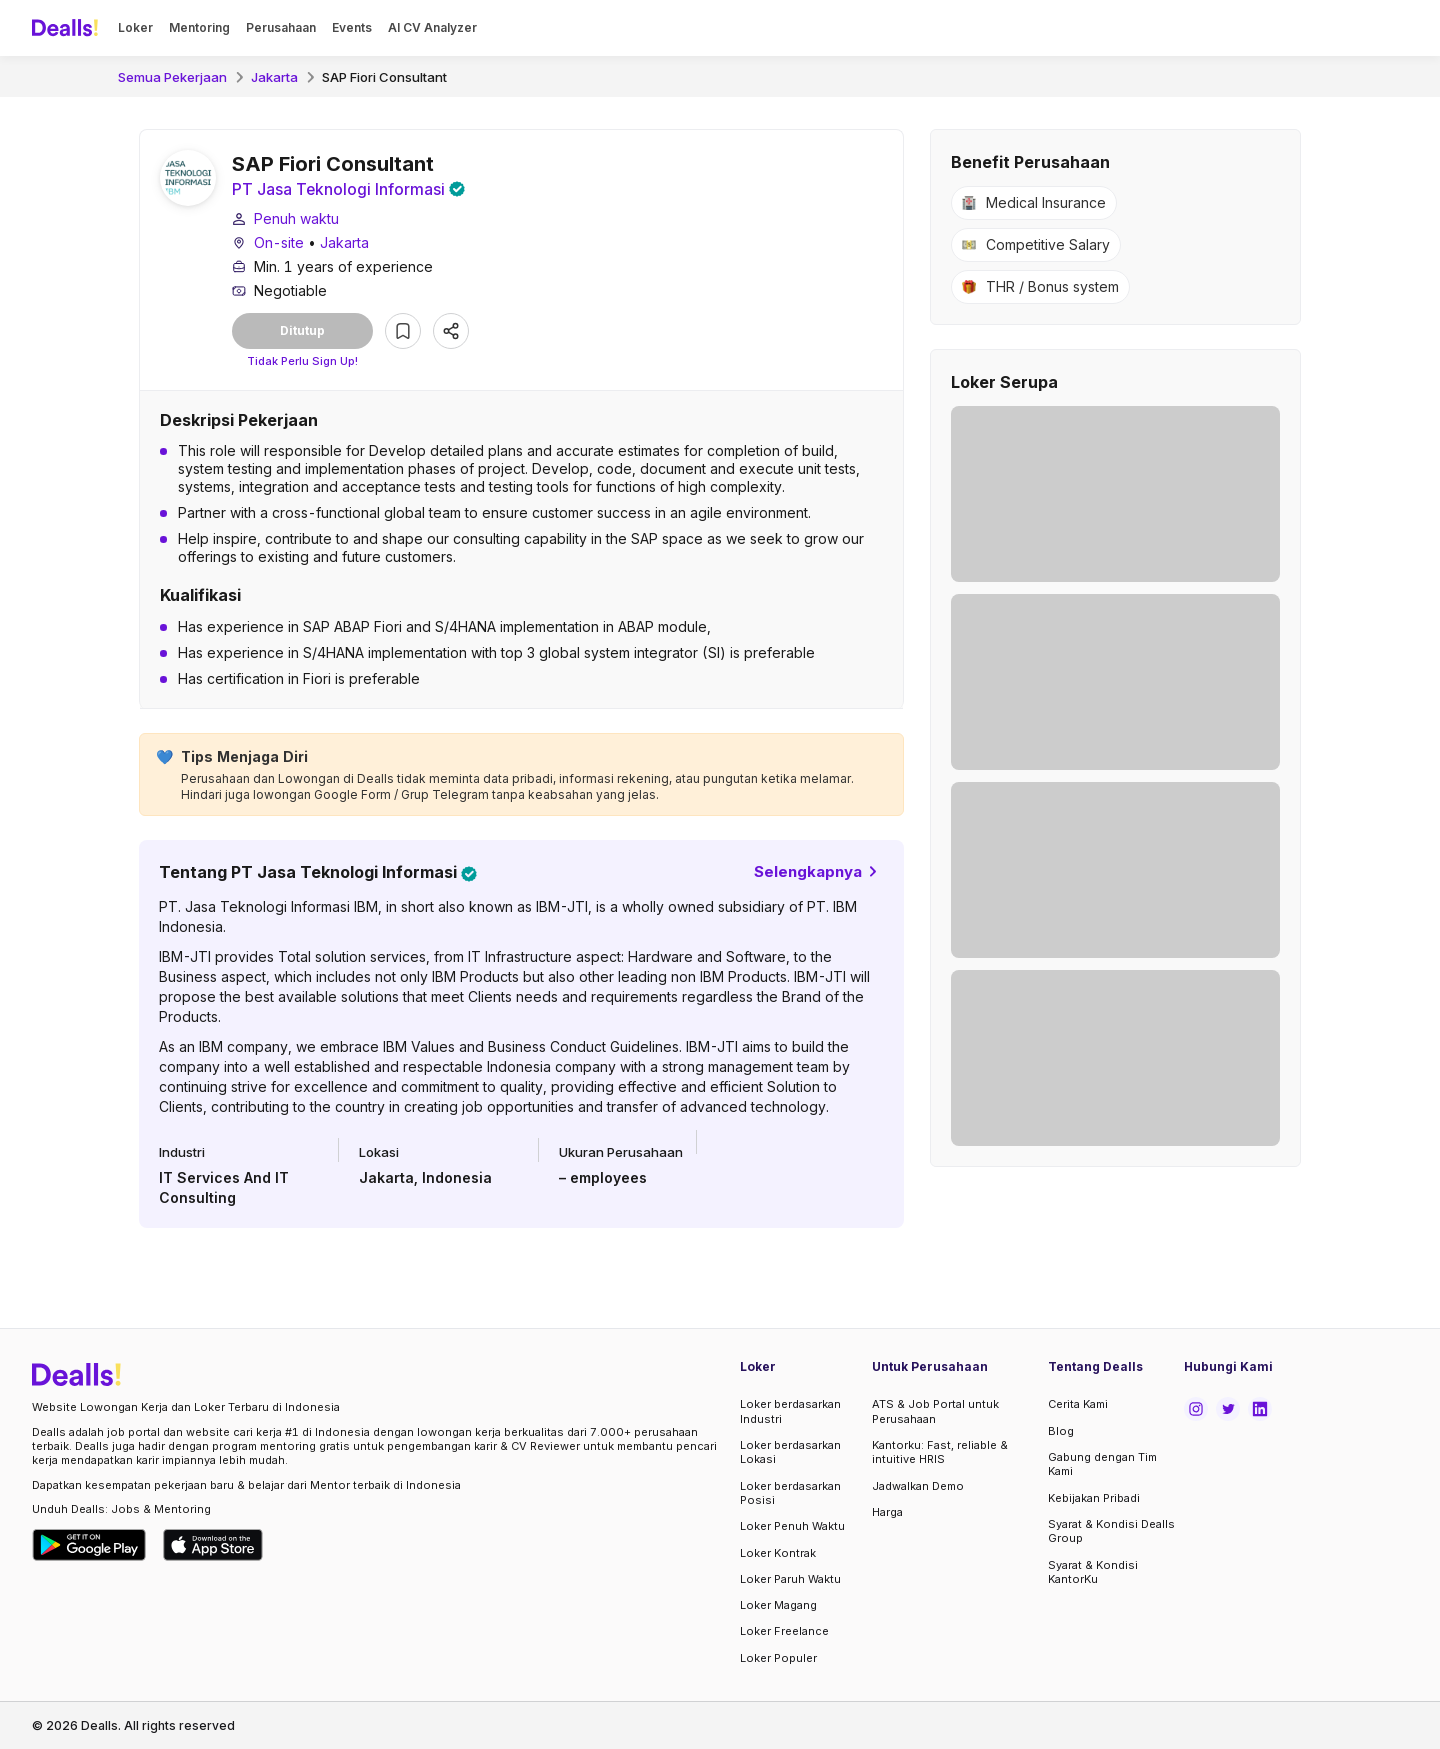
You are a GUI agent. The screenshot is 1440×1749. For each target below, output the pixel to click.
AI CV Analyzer (432, 27)
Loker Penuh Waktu (792, 1526)
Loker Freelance (784, 1631)
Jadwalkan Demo (918, 1486)
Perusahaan (281, 27)
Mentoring (199, 27)
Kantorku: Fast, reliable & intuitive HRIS (940, 1452)
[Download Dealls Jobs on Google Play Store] (89, 1545)
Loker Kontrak (778, 1553)
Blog (1061, 1431)
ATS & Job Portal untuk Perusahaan (935, 1412)
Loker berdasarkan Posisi (790, 1493)
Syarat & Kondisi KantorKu (1093, 1572)
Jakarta (274, 77)
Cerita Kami (1078, 1405)
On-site (279, 243)
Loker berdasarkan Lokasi (790, 1452)
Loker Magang (778, 1605)
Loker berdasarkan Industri (790, 1412)
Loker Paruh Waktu (790, 1579)
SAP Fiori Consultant (384, 77)
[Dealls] (68, 28)
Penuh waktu (296, 219)
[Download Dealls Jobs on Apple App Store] (213, 1545)
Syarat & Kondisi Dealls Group (1111, 1531)
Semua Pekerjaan (172, 77)
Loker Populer (778, 1658)
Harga (887, 1512)
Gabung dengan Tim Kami (1102, 1464)
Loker (135, 27)
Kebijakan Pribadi (1094, 1498)
